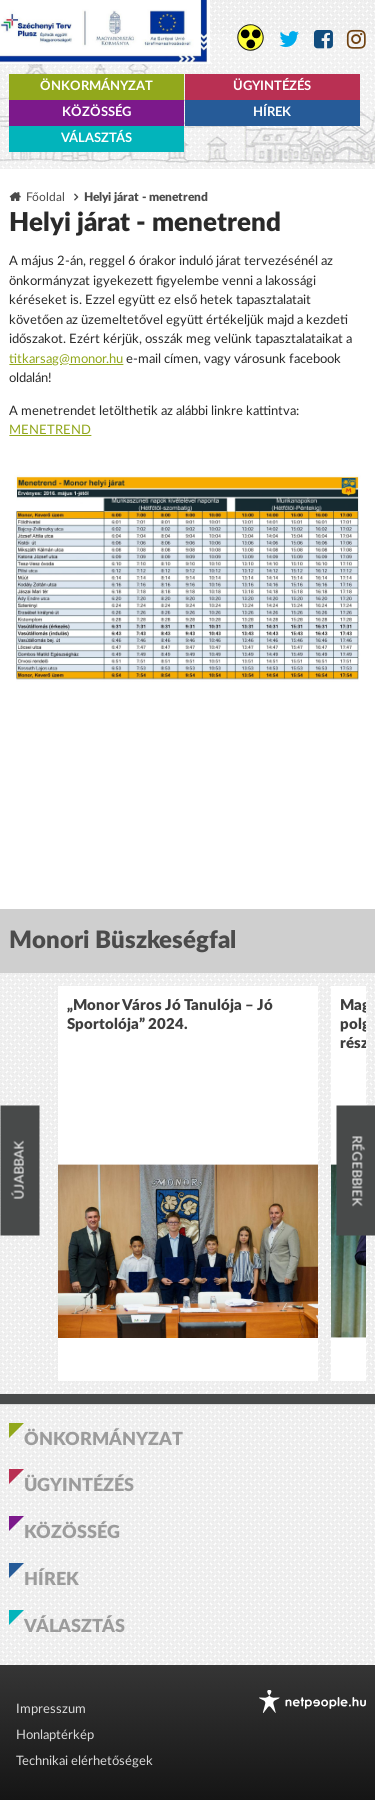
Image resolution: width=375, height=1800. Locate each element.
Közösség (96, 112)
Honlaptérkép (55, 1735)
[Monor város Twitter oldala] (289, 39)
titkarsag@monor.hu (66, 359)
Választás (96, 138)
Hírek (272, 112)
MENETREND (50, 430)
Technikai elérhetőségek (84, 1761)
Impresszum (51, 1709)
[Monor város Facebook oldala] (323, 39)
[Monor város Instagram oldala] (356, 39)
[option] (188, 1183)
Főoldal (45, 197)
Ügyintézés (272, 86)
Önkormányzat (96, 86)
